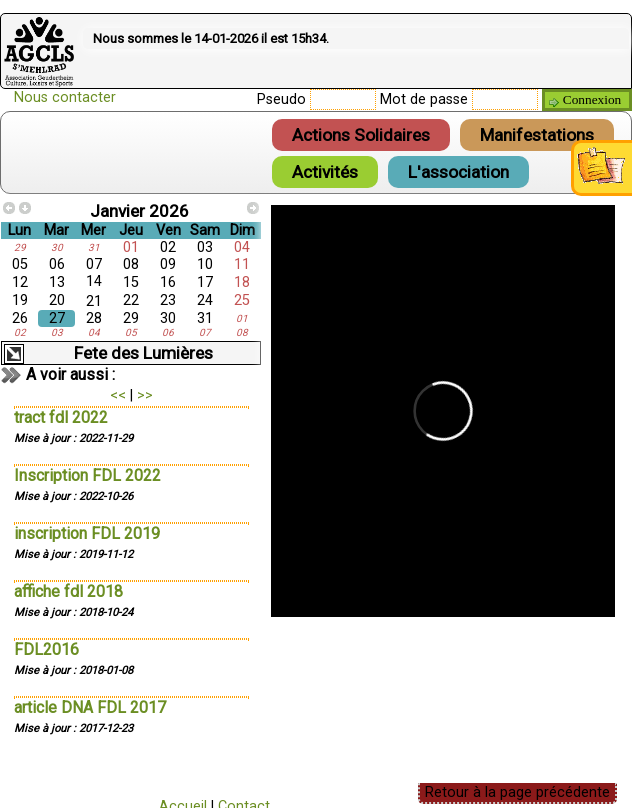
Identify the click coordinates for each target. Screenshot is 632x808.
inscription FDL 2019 (87, 533)
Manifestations (537, 135)
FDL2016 (46, 649)
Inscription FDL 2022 (87, 475)
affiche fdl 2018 (68, 591)
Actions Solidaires (361, 135)
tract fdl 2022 (61, 417)
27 (57, 318)
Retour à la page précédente (517, 792)
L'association (458, 172)
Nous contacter (65, 97)
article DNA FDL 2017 (90, 707)
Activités (325, 172)
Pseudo (281, 99)
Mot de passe (424, 99)
